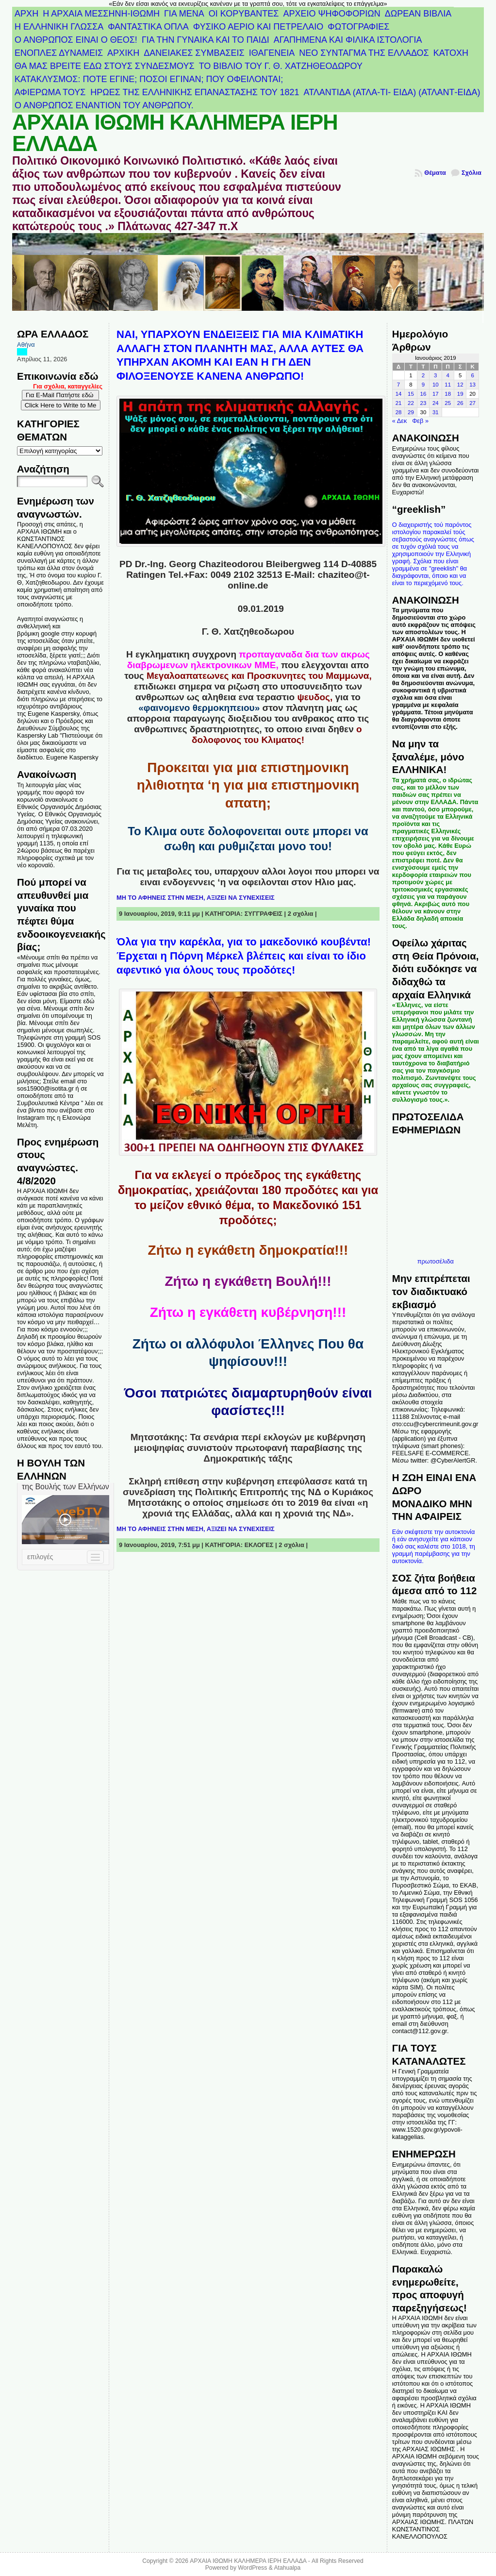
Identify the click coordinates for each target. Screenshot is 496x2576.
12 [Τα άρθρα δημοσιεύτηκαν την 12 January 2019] (460, 384)
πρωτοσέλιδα (435, 1261)
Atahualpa (287, 2567)
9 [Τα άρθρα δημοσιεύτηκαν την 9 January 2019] (423, 384)
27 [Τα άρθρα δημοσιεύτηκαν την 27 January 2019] (472, 403)
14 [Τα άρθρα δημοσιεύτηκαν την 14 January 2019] (399, 394)
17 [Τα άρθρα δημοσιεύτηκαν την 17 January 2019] (435, 394)
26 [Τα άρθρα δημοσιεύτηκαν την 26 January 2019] (460, 403)
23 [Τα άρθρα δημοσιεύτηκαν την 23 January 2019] (423, 403)
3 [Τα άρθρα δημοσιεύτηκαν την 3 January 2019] (435, 375)
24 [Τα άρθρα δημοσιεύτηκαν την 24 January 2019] (435, 403)
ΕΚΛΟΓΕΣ (259, 1545)
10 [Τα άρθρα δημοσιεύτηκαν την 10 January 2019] (435, 384)
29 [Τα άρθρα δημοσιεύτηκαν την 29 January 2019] (411, 412)
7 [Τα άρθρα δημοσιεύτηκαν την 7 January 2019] (398, 384)
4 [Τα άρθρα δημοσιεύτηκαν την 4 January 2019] (447, 375)
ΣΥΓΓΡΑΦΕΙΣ (263, 913)
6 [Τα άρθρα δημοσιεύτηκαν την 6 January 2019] (472, 375)
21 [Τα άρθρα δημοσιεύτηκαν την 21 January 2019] (399, 403)
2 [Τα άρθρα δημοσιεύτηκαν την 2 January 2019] (423, 375)
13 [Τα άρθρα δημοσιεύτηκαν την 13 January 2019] (472, 384)
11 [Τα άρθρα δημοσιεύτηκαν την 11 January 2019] (448, 384)
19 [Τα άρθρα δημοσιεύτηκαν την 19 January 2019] (460, 394)
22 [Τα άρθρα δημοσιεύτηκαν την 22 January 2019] (411, 403)
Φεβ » (420, 420)
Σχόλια (471, 172)
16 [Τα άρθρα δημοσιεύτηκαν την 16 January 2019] (423, 394)
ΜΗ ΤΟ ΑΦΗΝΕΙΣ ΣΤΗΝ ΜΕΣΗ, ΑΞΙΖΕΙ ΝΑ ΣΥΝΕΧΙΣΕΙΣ (195, 897)
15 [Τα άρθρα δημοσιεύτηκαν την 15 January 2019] (411, 394)
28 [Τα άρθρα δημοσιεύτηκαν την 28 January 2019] (399, 412)
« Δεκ (399, 420)
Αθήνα (26, 344)
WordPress (252, 2567)
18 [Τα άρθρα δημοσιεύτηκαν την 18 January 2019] (448, 394)
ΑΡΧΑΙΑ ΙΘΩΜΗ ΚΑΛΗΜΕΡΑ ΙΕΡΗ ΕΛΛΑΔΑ (175, 133)
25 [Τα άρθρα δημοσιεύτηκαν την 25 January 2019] (448, 403)
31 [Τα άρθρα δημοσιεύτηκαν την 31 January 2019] (435, 412)
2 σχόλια (301, 913)
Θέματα (435, 172)
